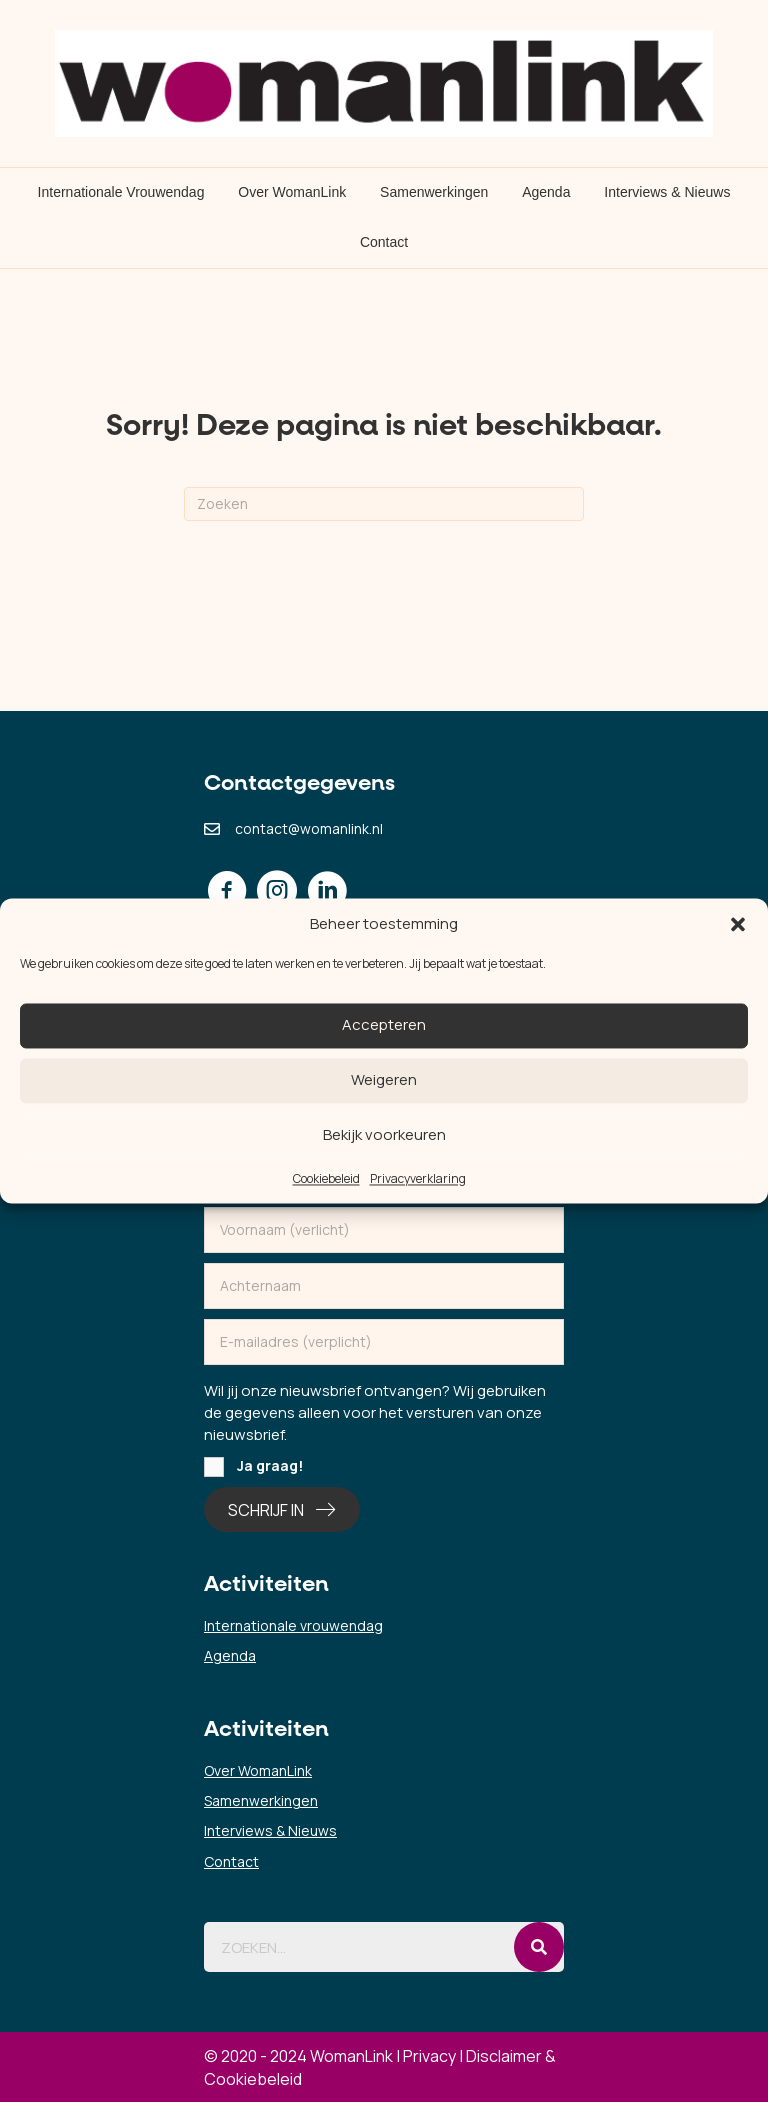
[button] (738, 924)
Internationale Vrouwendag (121, 192)
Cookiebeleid (326, 1178)
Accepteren (384, 1025)
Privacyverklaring (418, 1178)
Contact (384, 242)
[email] (384, 1342)
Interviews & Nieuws (667, 192)
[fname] (384, 1230)
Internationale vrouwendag (293, 1625)
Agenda (546, 192)
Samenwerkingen (434, 192)
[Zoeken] (384, 504)
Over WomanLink (292, 192)
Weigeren (384, 1080)
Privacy (429, 2056)
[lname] (384, 1286)
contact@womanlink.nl (309, 828)
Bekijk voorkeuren (384, 1135)
